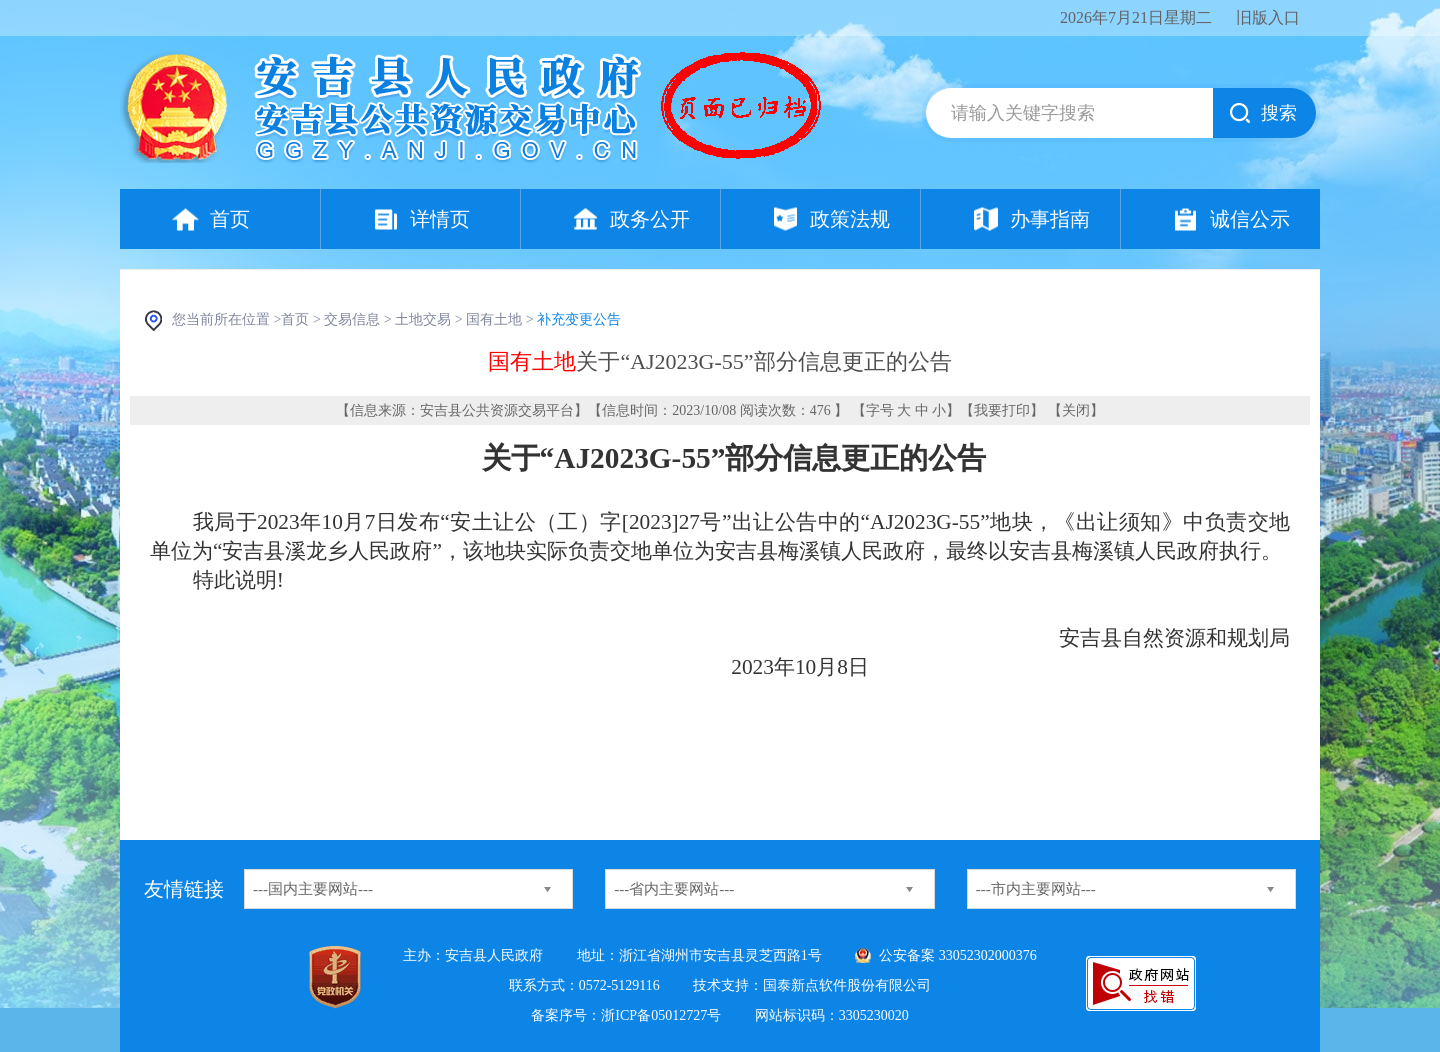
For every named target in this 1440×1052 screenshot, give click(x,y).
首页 (230, 219)
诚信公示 (1250, 219)
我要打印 (1002, 410)
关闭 (1076, 410)
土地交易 (423, 319)
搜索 (1279, 113)
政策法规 (850, 219)
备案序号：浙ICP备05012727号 (626, 1015)
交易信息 (352, 319)
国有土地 (494, 319)
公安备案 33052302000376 (958, 955)
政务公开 (650, 219)
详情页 (440, 219)
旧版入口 (1268, 17)
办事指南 (1050, 219)
